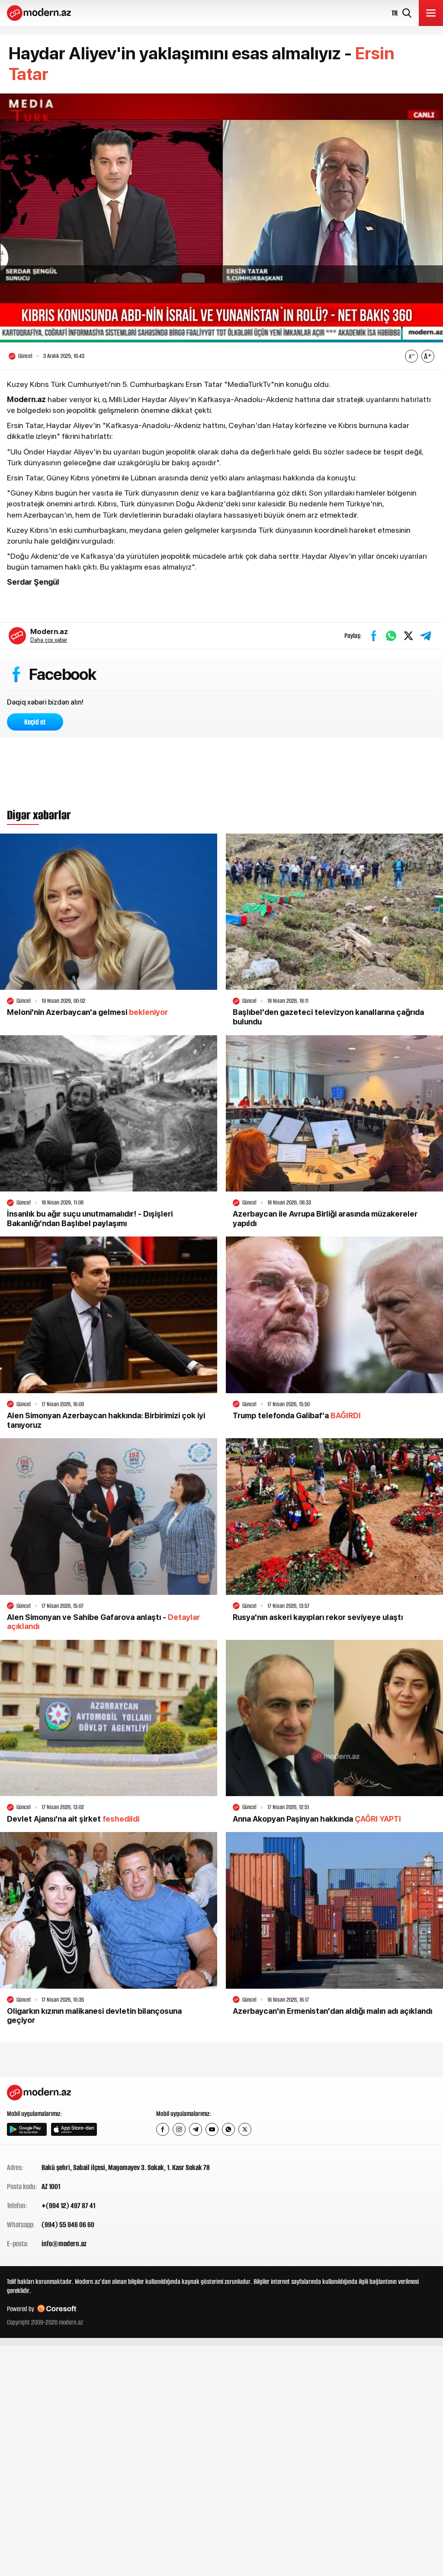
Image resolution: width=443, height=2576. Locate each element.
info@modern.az (64, 2243)
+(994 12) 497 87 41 (68, 2205)
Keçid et (35, 722)
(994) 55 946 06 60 (68, 2224)
